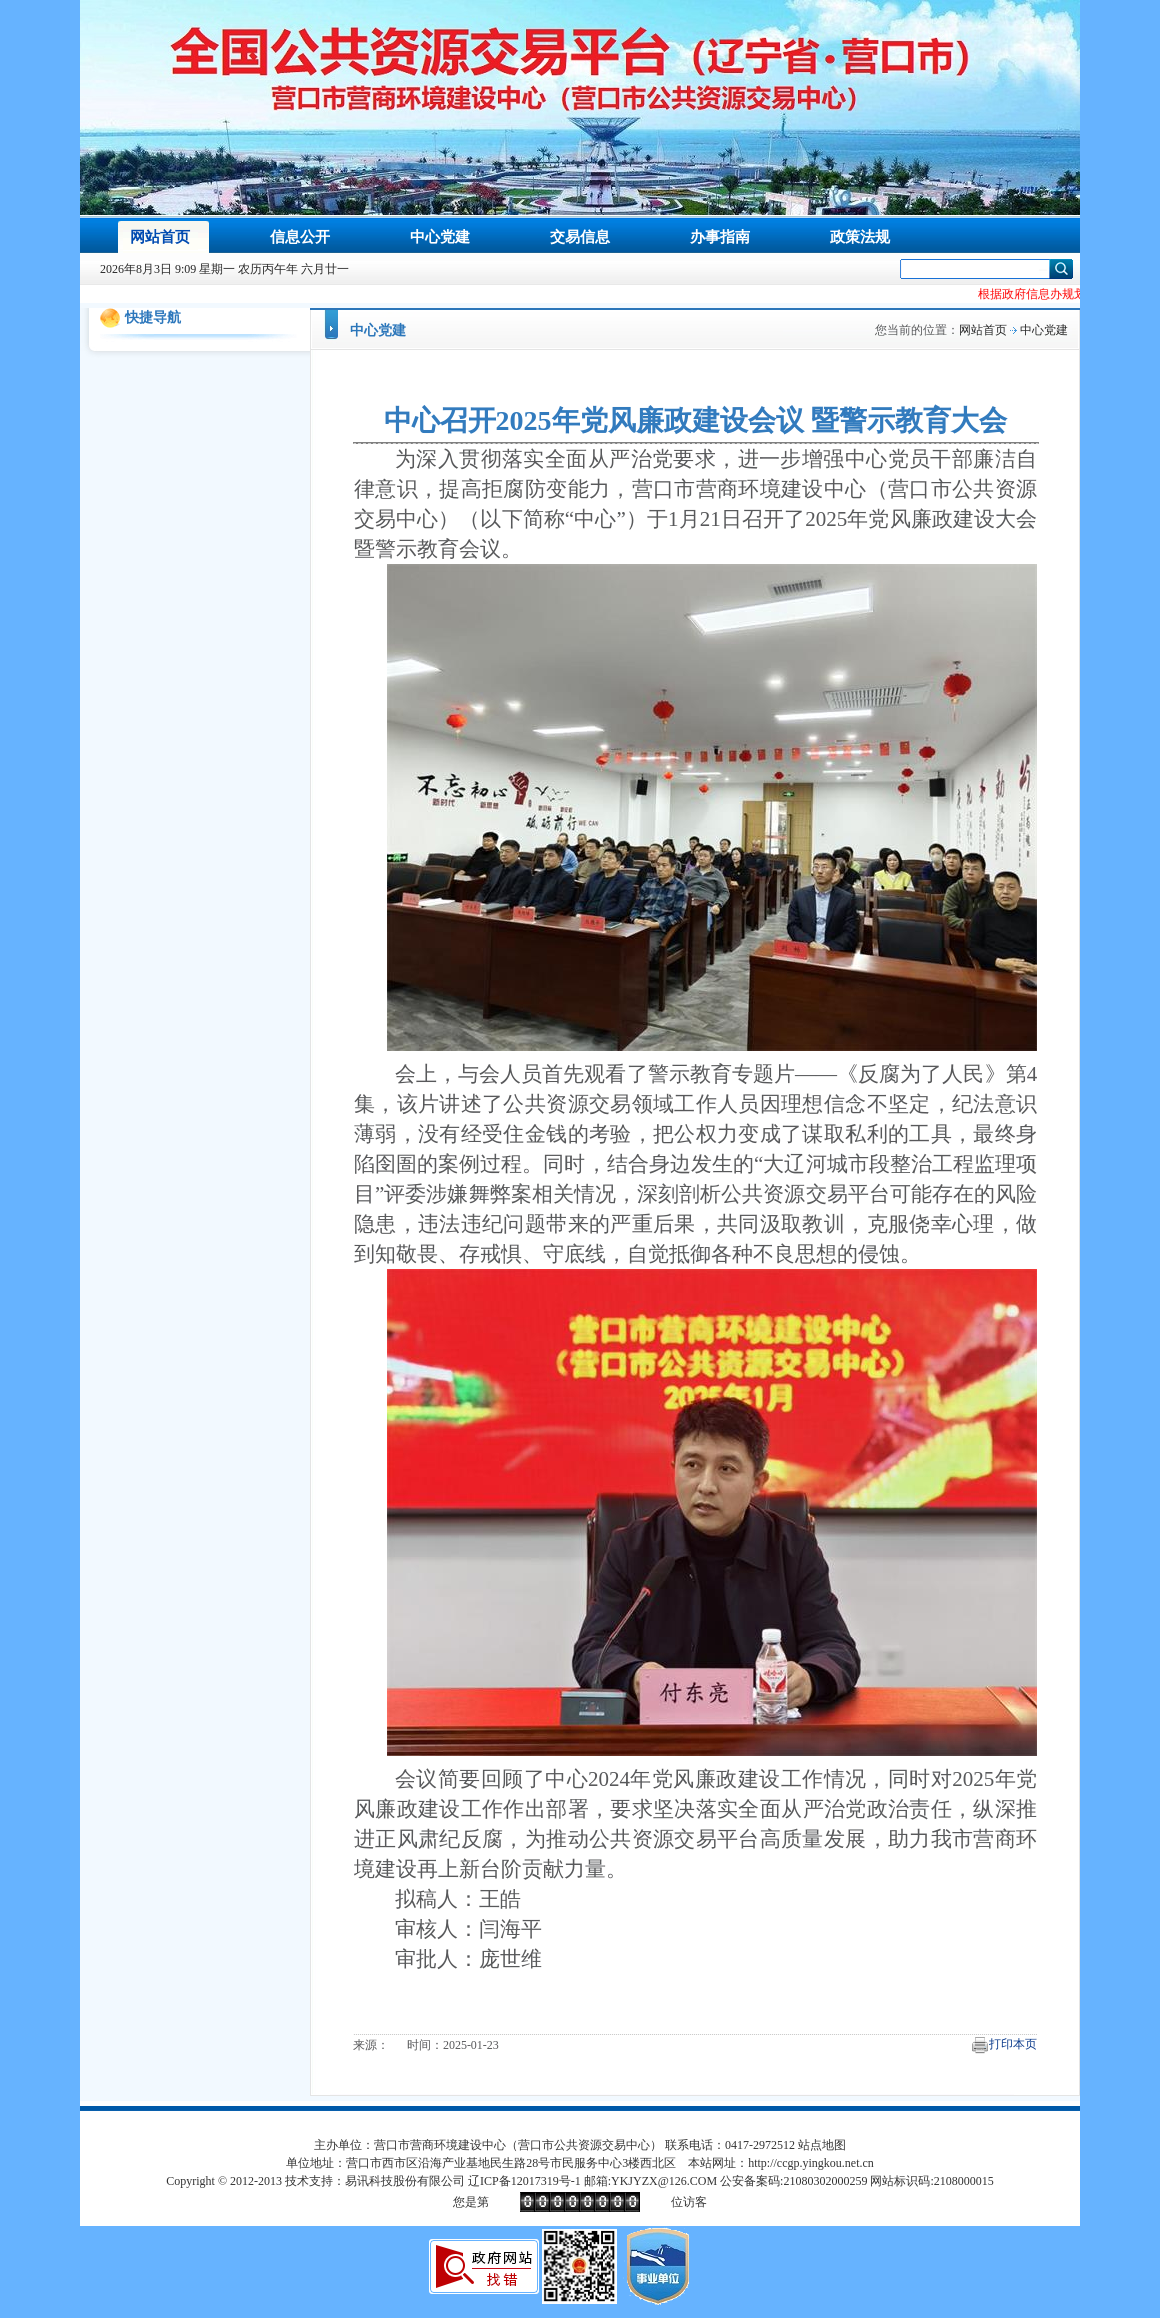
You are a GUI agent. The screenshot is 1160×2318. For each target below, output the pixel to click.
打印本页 (1013, 2044)
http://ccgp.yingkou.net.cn (811, 2163)
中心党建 (378, 330)
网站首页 (983, 330)
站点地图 (822, 2145)
